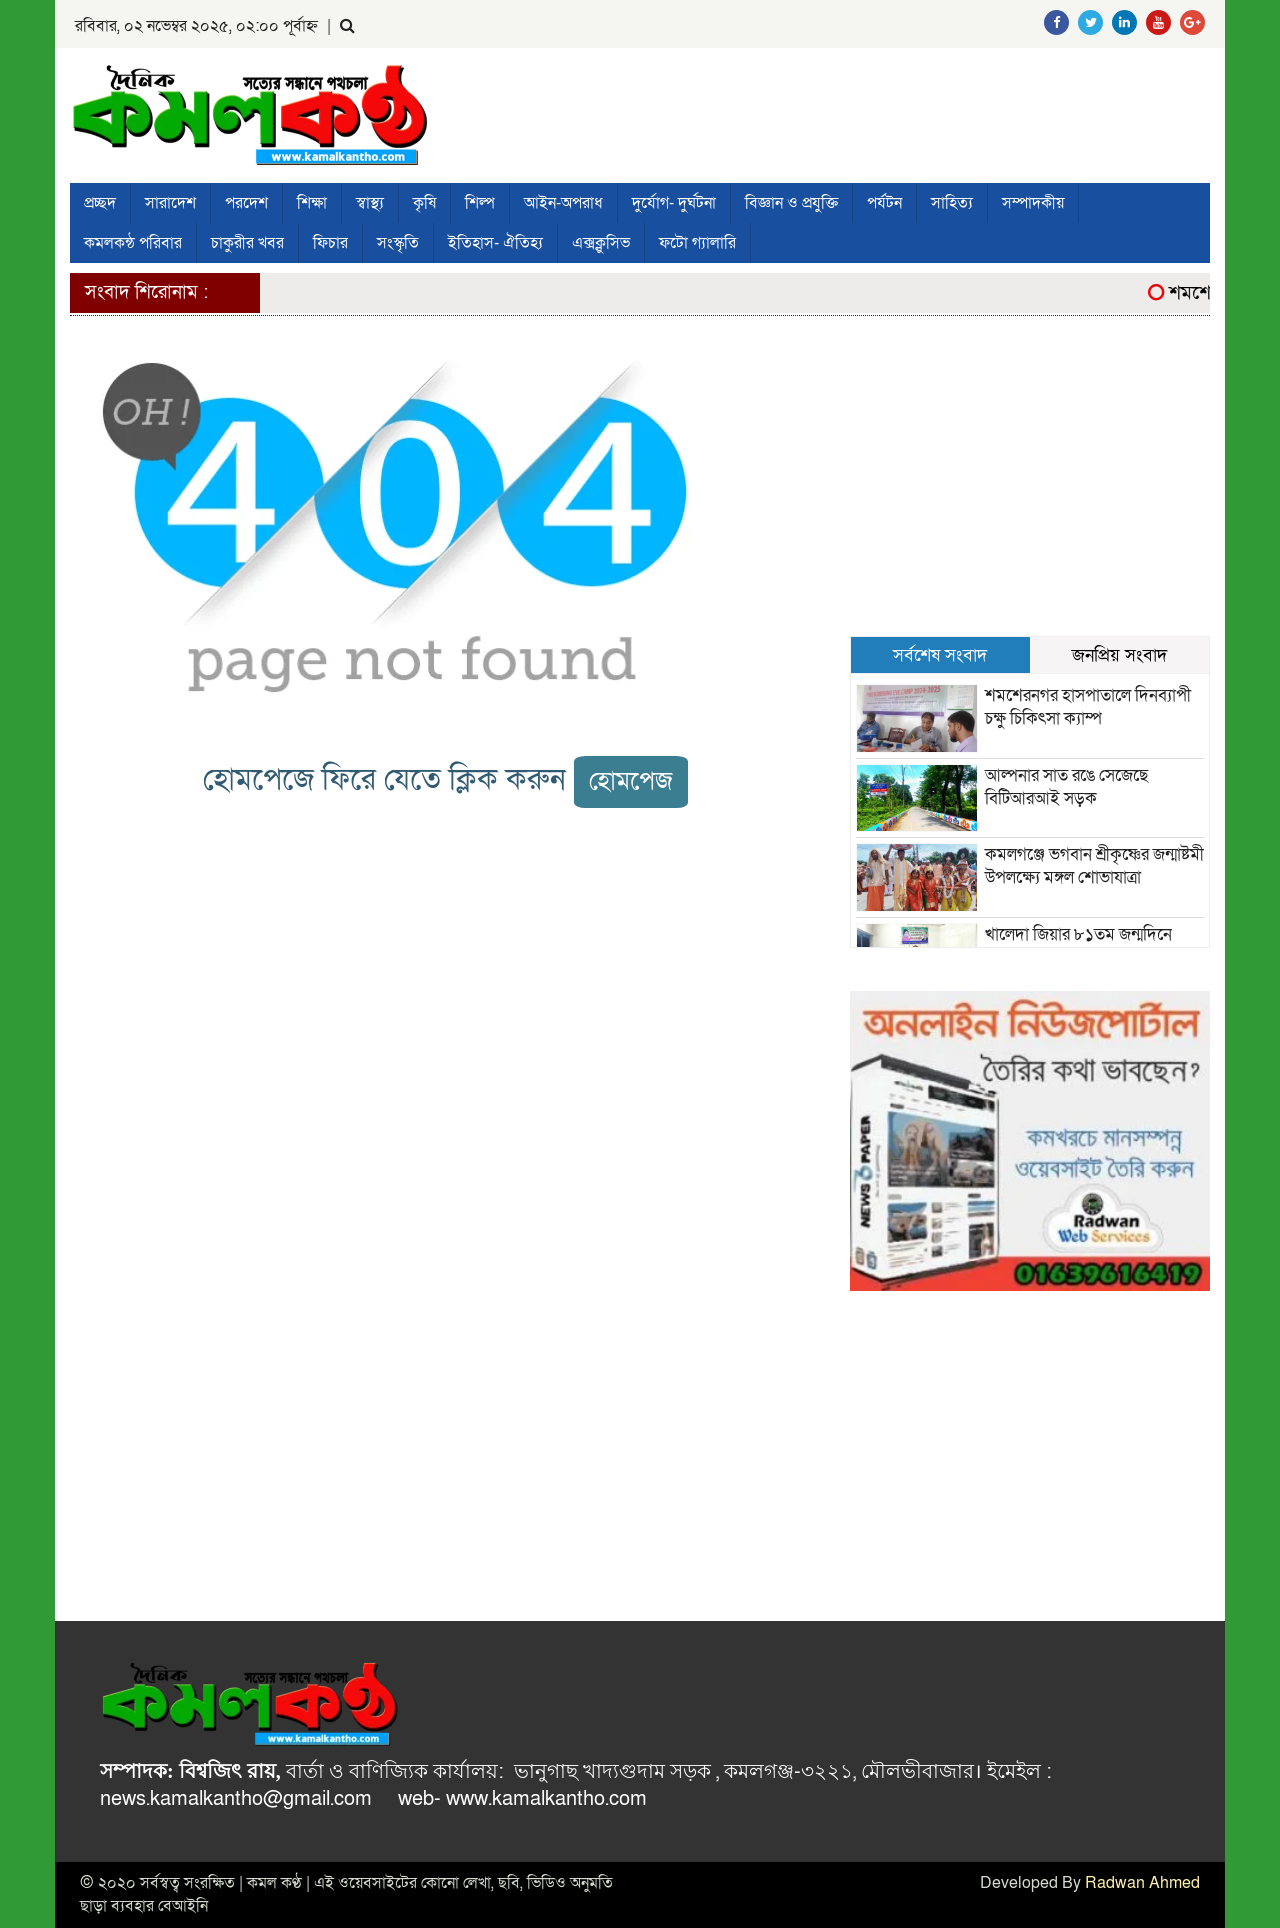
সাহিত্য (952, 203)
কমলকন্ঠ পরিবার (133, 243)
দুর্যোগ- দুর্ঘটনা (674, 203)
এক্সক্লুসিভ (601, 243)
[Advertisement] (1030, 486)
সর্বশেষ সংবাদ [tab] (940, 655)
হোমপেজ (631, 781)
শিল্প (480, 203)
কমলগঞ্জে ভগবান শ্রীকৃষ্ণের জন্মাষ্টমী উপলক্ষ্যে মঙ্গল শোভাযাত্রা (1094, 866)
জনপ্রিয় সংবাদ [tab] (1119, 655)
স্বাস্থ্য (370, 203)
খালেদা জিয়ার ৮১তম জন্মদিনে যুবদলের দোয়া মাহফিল (1078, 946)
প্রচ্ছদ (100, 203)
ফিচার (330, 243)
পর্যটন (884, 203)
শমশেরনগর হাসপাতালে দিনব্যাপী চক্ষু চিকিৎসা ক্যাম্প (1088, 707)
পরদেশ (246, 203)
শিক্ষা (312, 203)
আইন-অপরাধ (563, 203)
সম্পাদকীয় (1033, 203)
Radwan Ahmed (1142, 1883)
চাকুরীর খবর (247, 243)
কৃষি (424, 203)
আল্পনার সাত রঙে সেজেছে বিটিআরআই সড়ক (1066, 787)
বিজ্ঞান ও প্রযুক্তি (791, 203)
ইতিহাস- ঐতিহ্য (495, 243)
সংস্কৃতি (398, 243)
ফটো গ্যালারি (697, 243)
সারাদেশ (170, 203)
